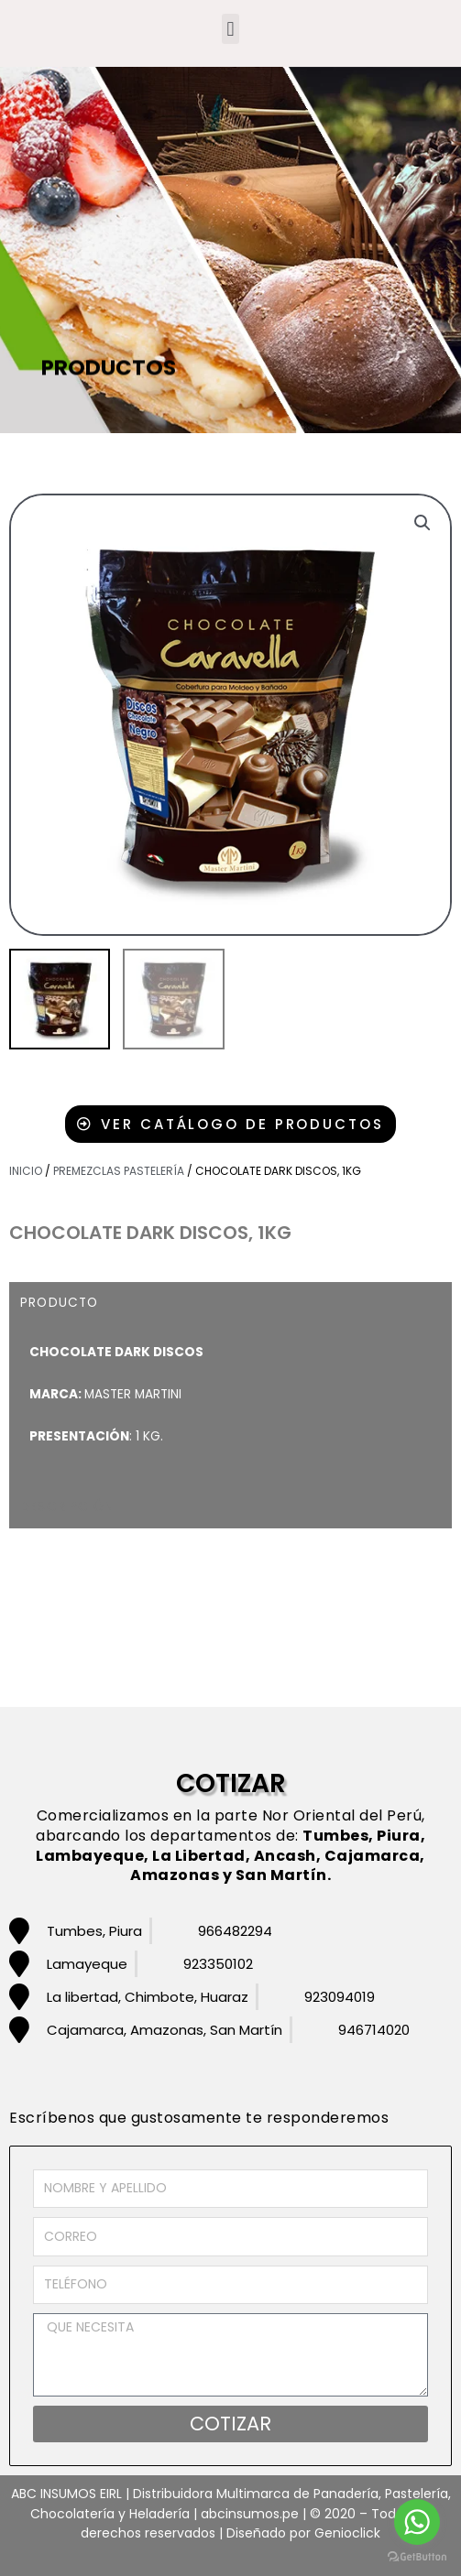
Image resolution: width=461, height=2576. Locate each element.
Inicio (25, 1171)
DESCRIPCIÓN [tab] (67, 1507)
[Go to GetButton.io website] (417, 2557)
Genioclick (347, 2533)
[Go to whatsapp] (417, 2522)
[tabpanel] (230, 1404)
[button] (230, 29)
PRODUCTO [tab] (59, 1302)
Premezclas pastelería (118, 1171)
